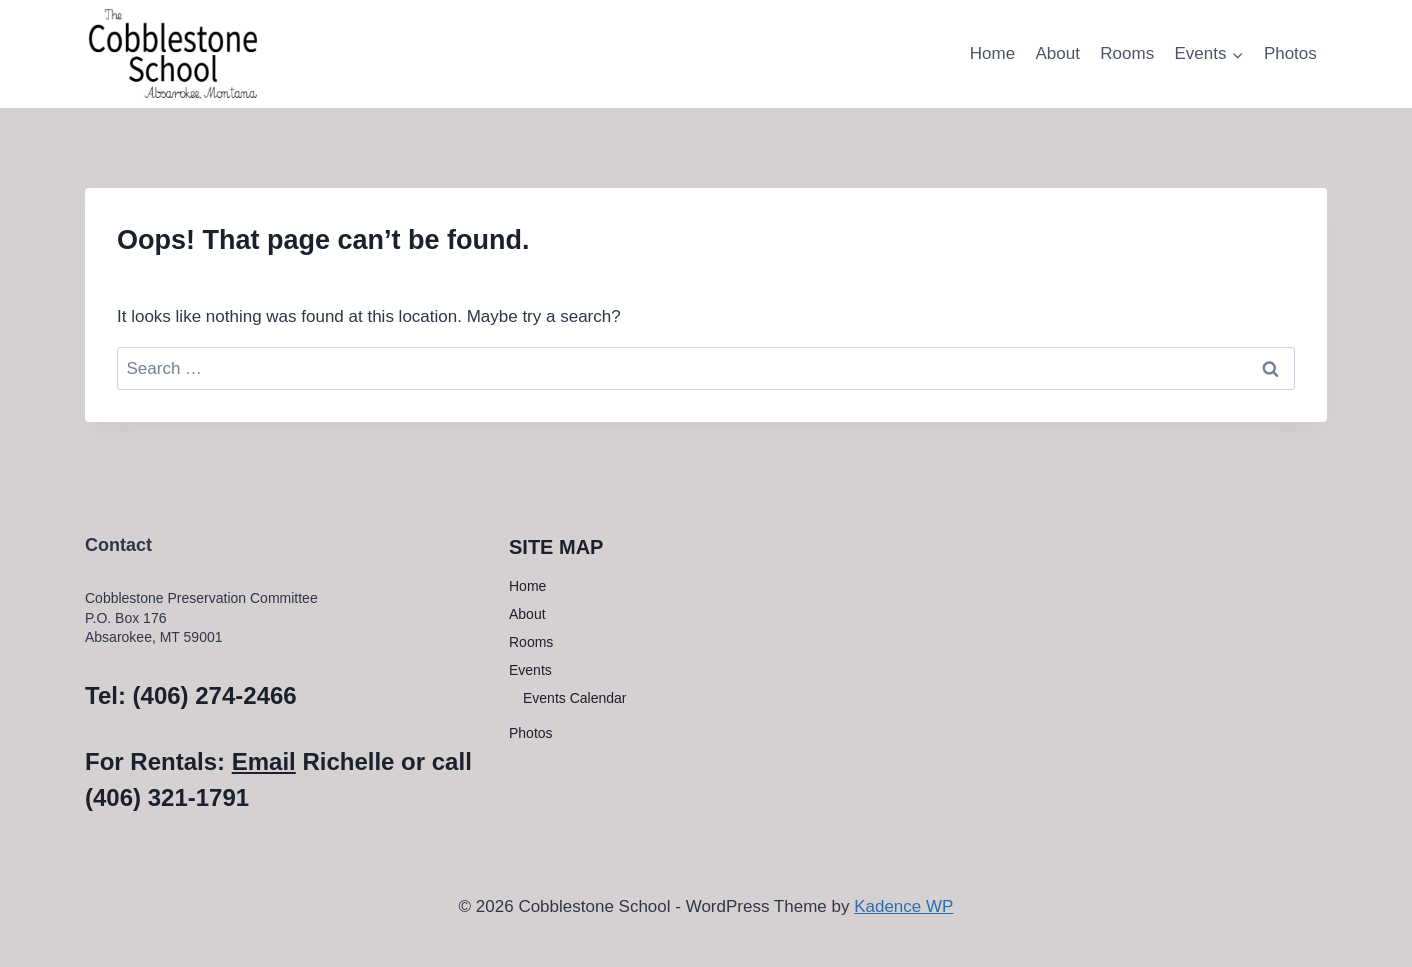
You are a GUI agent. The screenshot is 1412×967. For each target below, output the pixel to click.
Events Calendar (575, 698)
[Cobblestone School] (173, 52)
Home (992, 53)
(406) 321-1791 (167, 797)
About (1057, 53)
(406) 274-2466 (215, 695)
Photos (1290, 53)
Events (530, 670)
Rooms (1127, 53)
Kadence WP (903, 906)
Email (264, 761)
